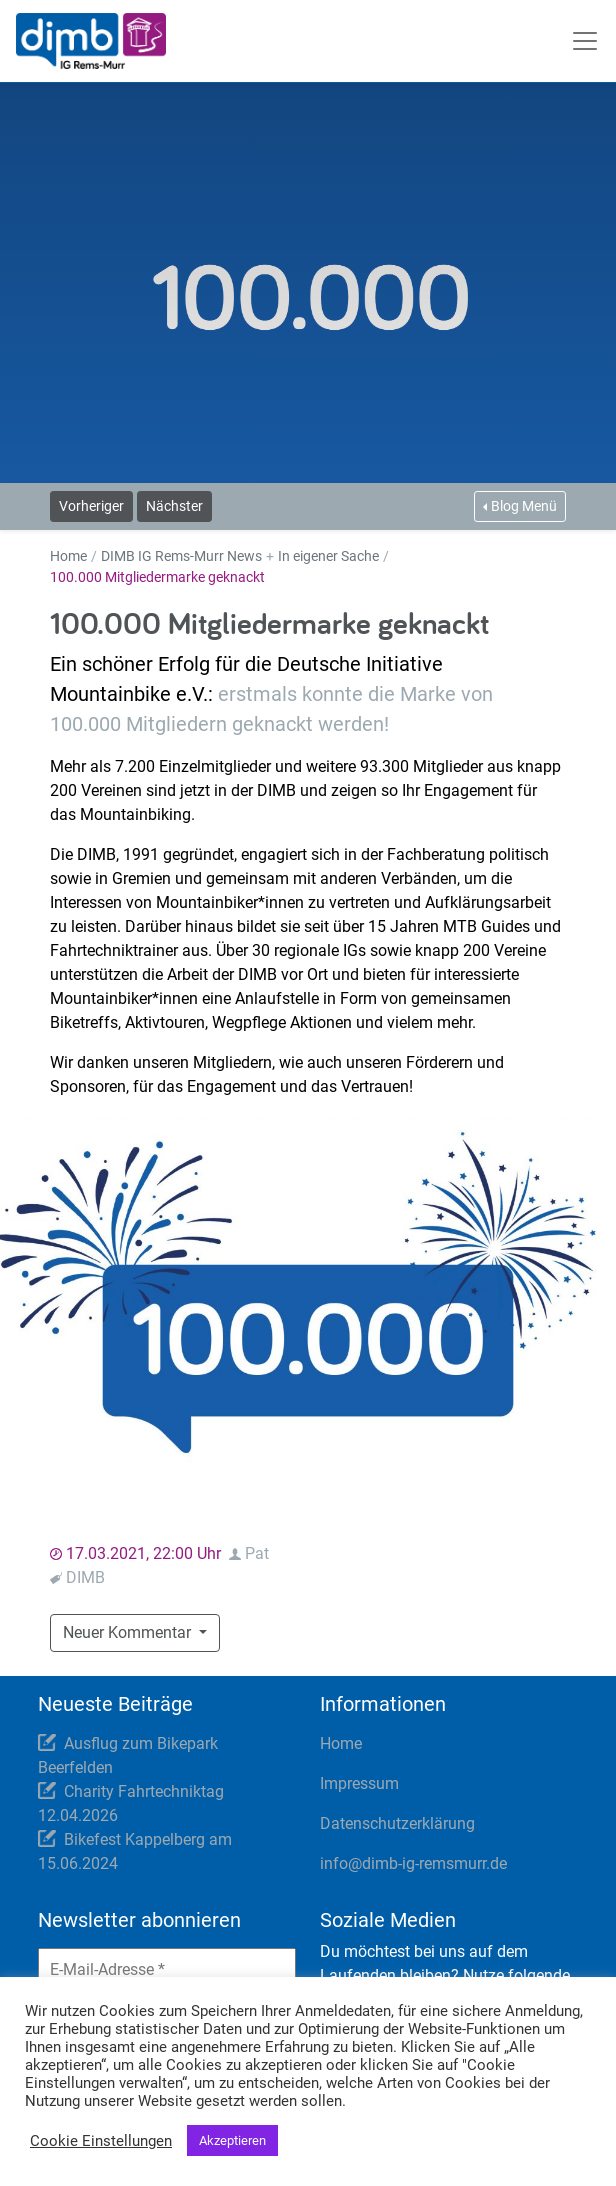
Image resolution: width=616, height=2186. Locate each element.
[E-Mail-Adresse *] (167, 1970)
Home (68, 556)
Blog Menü (524, 506)
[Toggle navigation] (587, 41)
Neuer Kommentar (141, 1631)
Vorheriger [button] (91, 506)
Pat (257, 1553)
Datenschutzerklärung (397, 1823)
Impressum (359, 1783)
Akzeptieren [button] (232, 2140)
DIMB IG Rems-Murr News (181, 556)
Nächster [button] (174, 506)
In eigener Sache (328, 556)
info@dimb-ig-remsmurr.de (413, 1863)
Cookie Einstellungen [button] (101, 2141)
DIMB (85, 1577)
